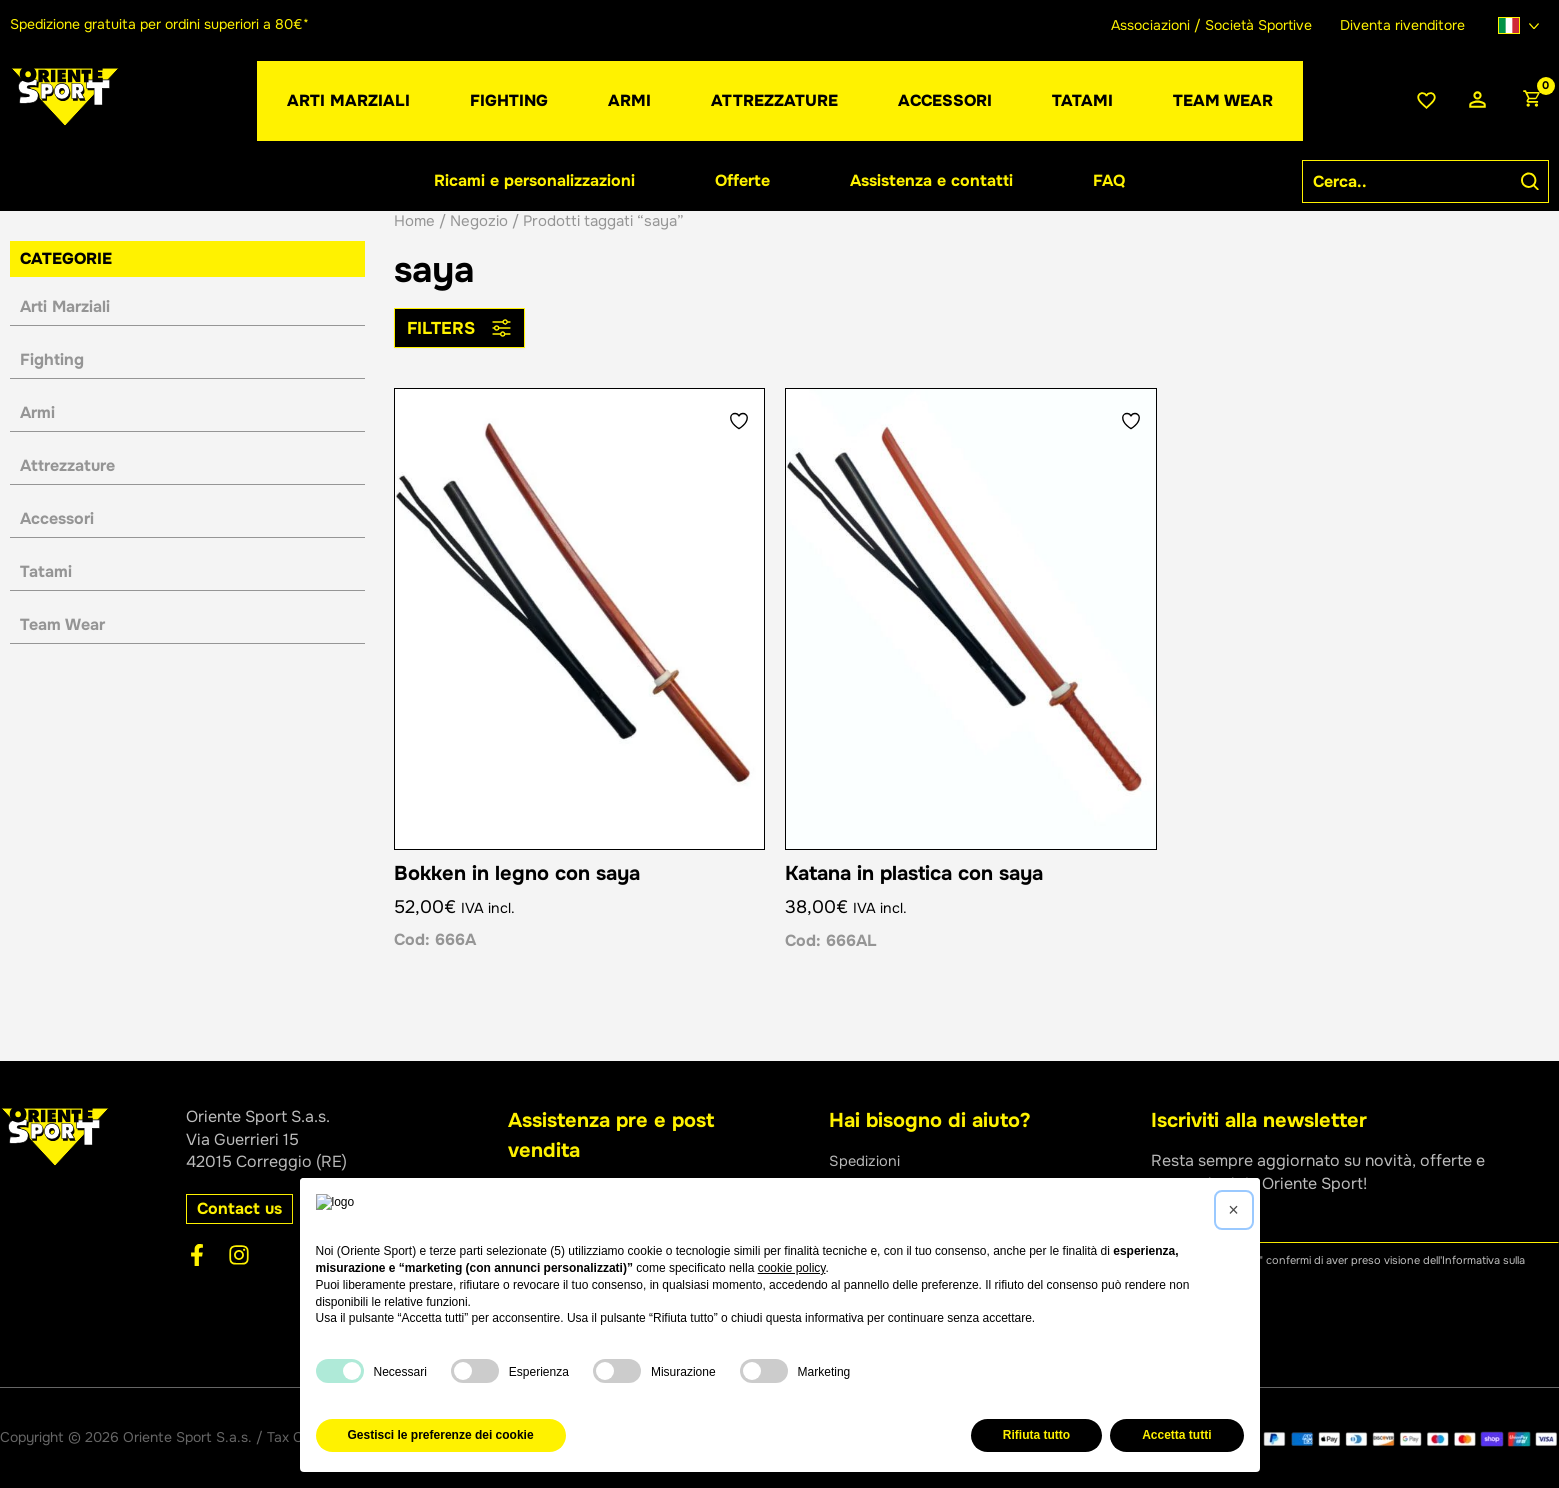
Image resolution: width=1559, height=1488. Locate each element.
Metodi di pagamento (909, 1205)
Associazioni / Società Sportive (1211, 25)
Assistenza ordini (892, 1228)
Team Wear (62, 624)
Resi (845, 1183)
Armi (37, 412)
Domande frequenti (901, 1272)
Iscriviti (1199, 1322)
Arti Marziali (65, 306)
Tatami (46, 571)
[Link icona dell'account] (1477, 100)
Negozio (479, 221)
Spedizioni (868, 1160)
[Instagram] (239, 1255)
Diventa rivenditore (1402, 25)
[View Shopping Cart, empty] (1531, 101)
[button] (629, 101)
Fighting (52, 359)
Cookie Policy (691, 1437)
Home (414, 221)
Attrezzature (67, 465)
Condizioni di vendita (907, 1250)
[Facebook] (197, 1255)
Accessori (57, 518)
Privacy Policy (598, 1437)
